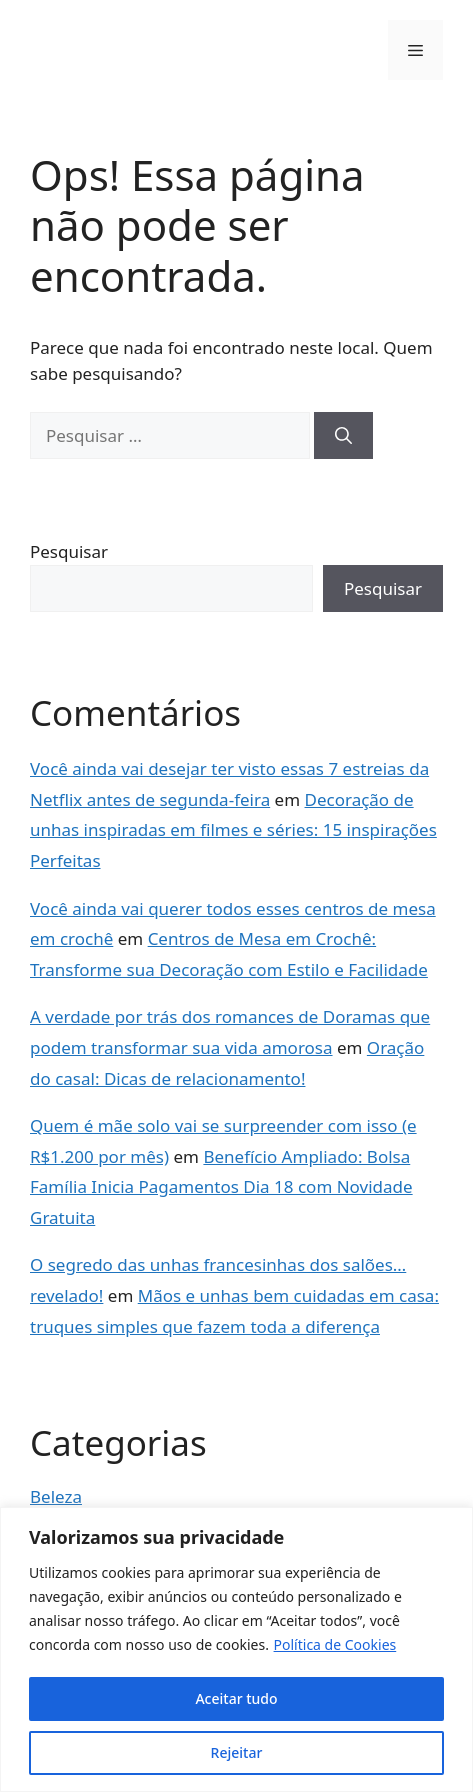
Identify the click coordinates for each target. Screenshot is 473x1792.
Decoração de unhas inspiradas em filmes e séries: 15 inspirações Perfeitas (233, 830)
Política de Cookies (335, 1644)
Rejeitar (237, 1752)
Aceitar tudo (236, 1698)
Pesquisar (69, 551)
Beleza (56, 1496)
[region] (236, 1649)
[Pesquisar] (343, 436)
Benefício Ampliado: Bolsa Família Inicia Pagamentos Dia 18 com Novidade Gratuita (221, 1187)
